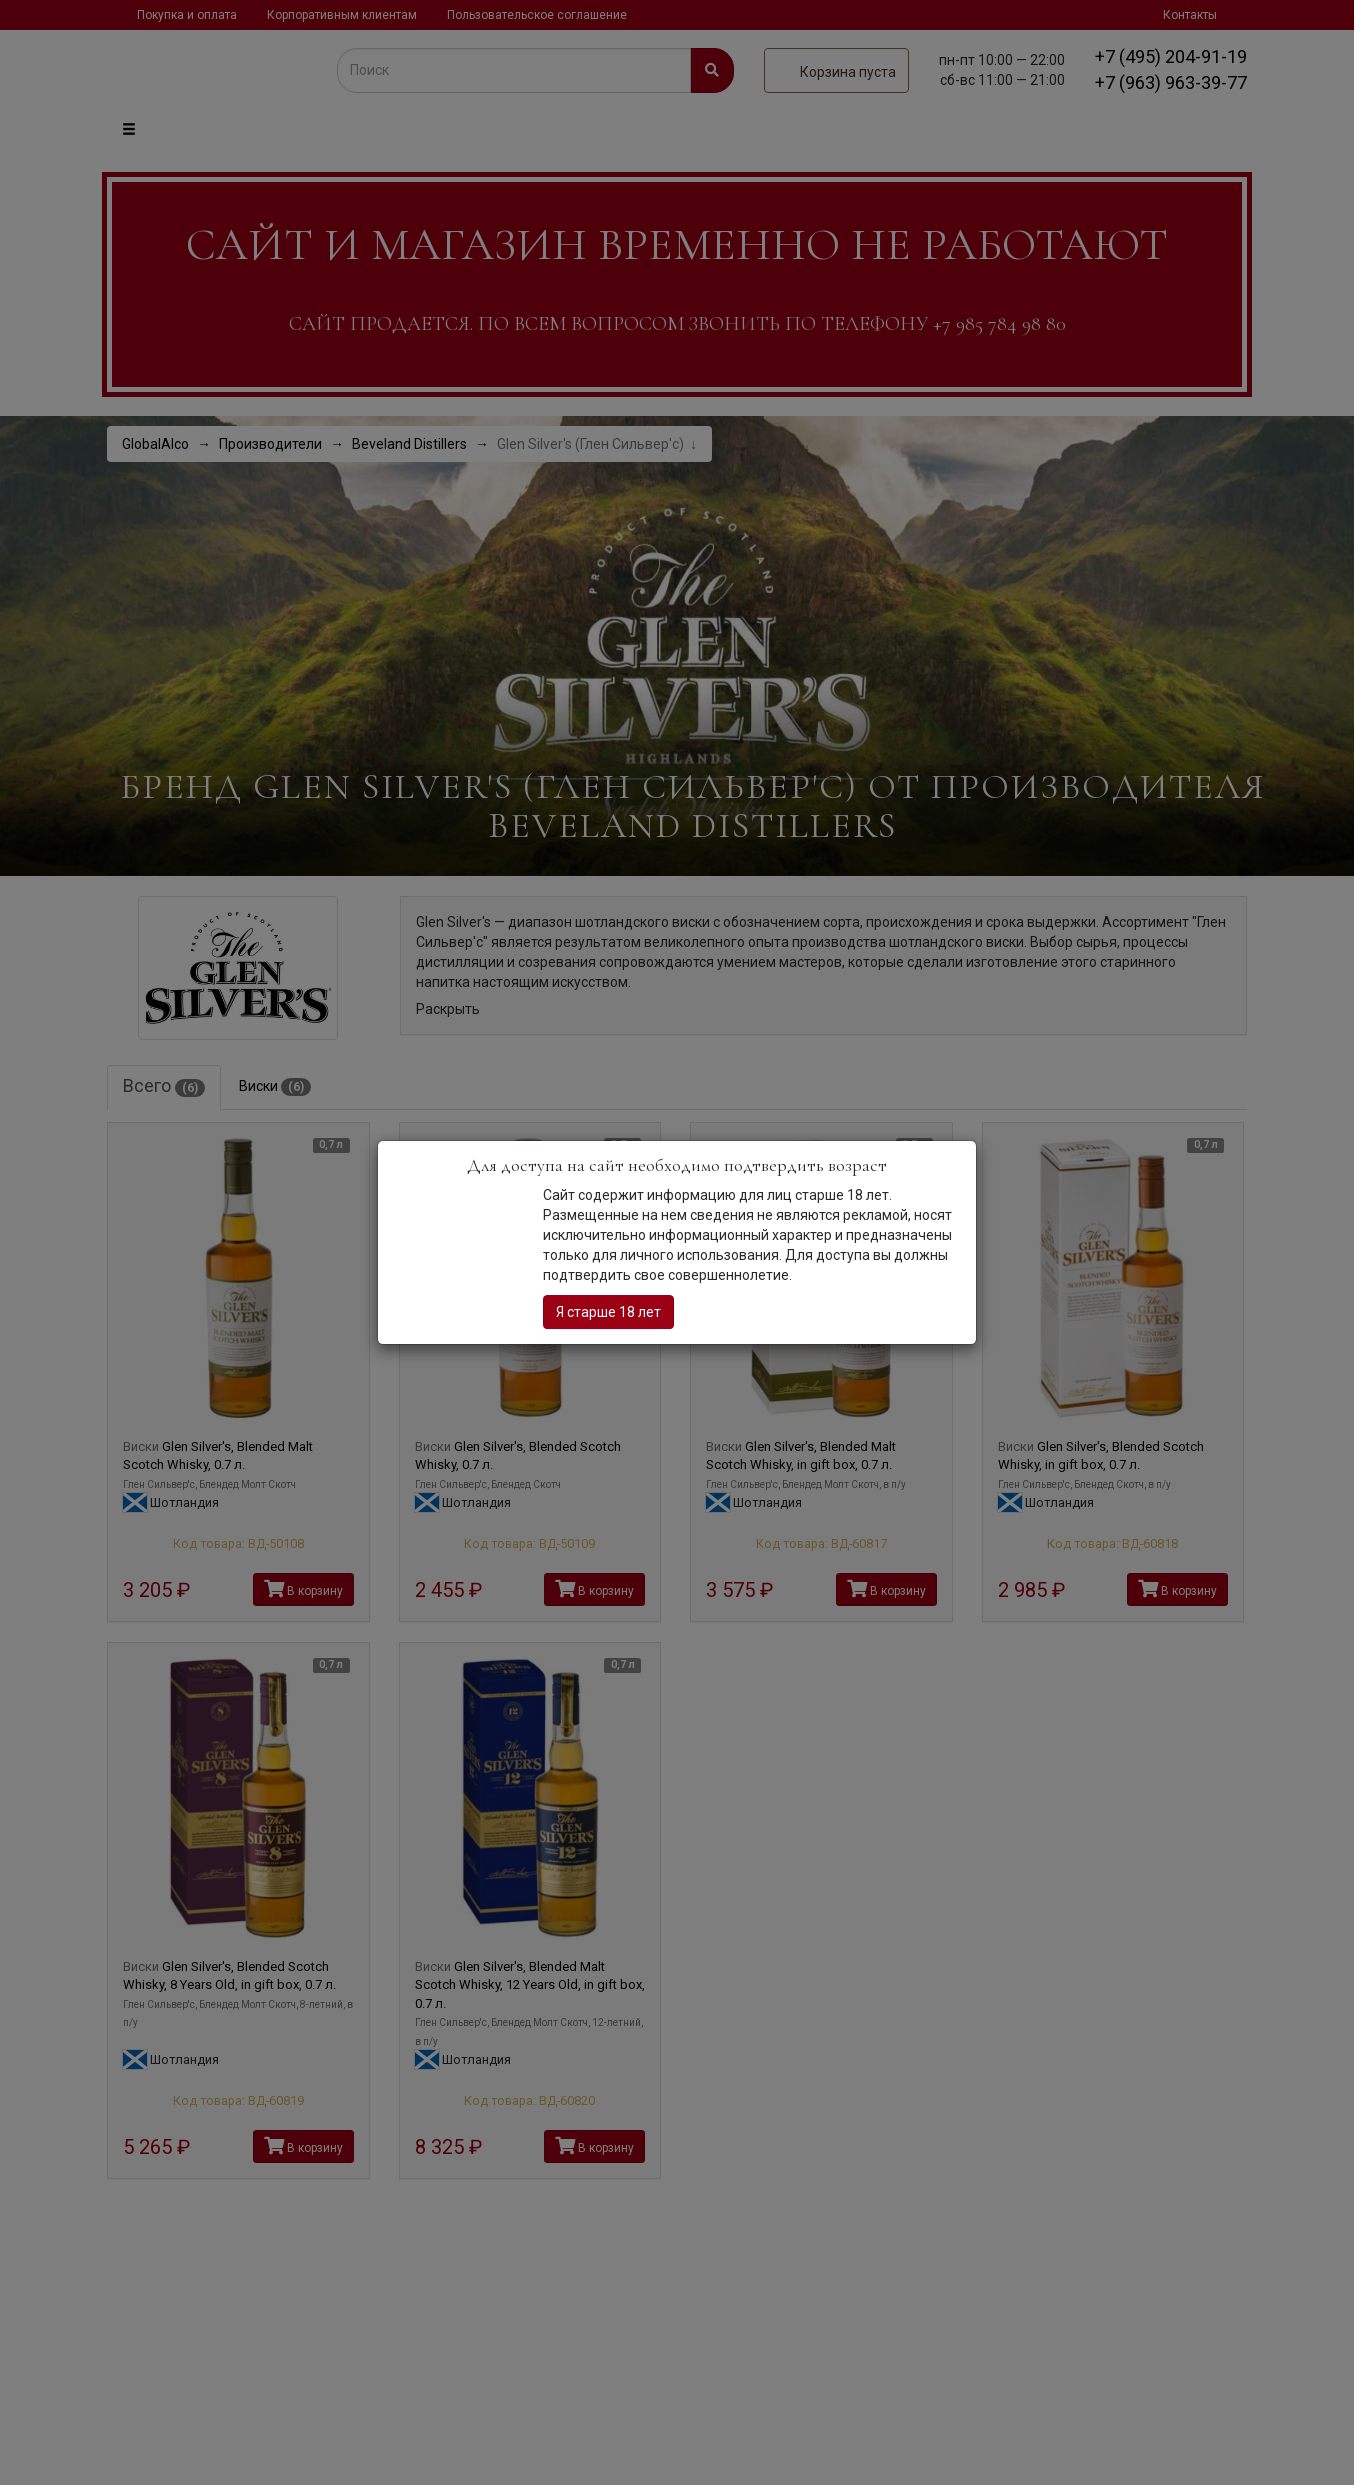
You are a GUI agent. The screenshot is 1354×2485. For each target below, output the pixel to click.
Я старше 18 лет (608, 1312)
